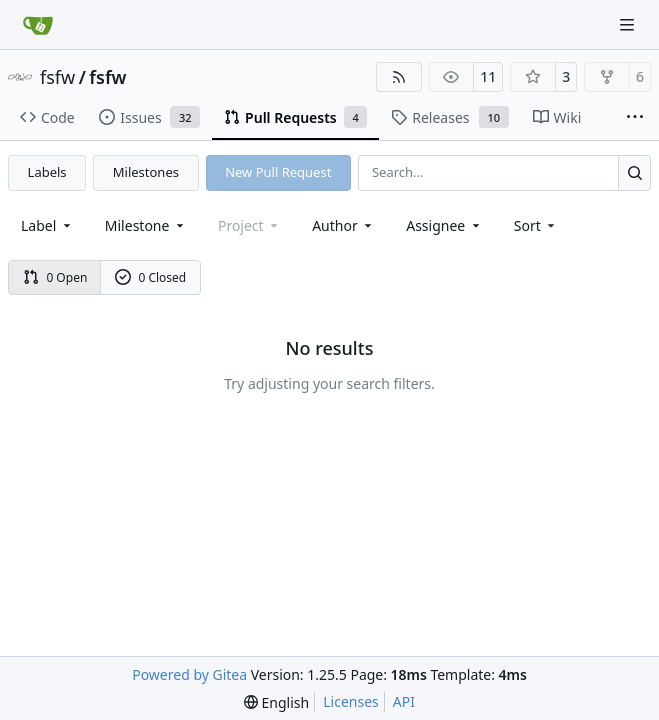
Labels (47, 172)
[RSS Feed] (399, 77)
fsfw (57, 77)
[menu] (536, 225)
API (404, 701)
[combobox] (47, 225)
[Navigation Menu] (629, 24)
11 (488, 76)
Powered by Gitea (189, 674)
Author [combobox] (343, 225)
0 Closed (151, 277)
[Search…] (634, 172)
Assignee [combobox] (444, 225)
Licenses (351, 701)
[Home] (38, 25)
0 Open (55, 277)
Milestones (146, 172)
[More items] (635, 118)
